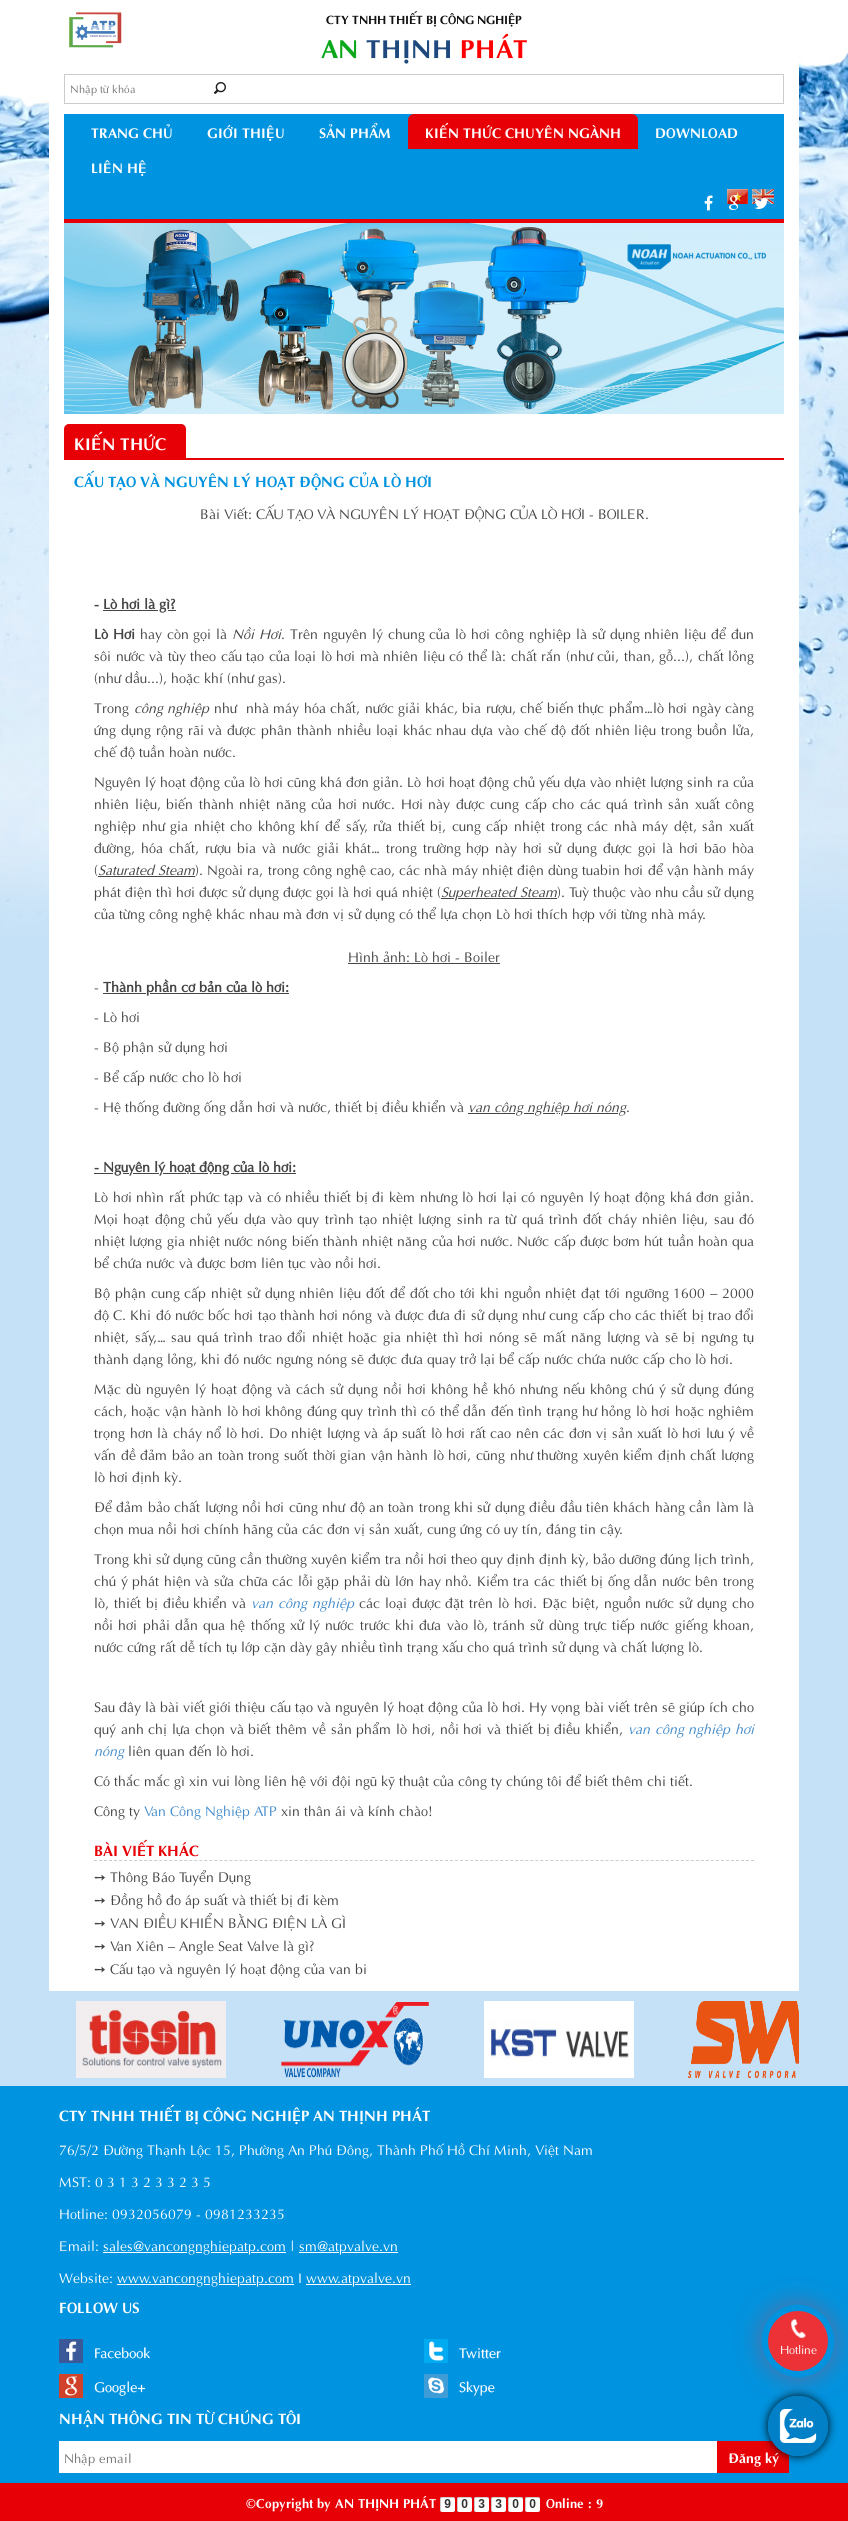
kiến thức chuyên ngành (523, 131)
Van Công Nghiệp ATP (210, 1809)
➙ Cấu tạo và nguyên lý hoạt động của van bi (230, 1967)
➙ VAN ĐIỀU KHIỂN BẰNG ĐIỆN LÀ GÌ (220, 1921)
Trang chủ (132, 131)
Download (696, 131)
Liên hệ (119, 166)
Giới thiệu (246, 131)
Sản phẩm (355, 131)
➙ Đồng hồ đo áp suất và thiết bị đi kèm (216, 1898)
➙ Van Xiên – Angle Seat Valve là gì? (204, 1944)
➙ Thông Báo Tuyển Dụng (172, 1875)
